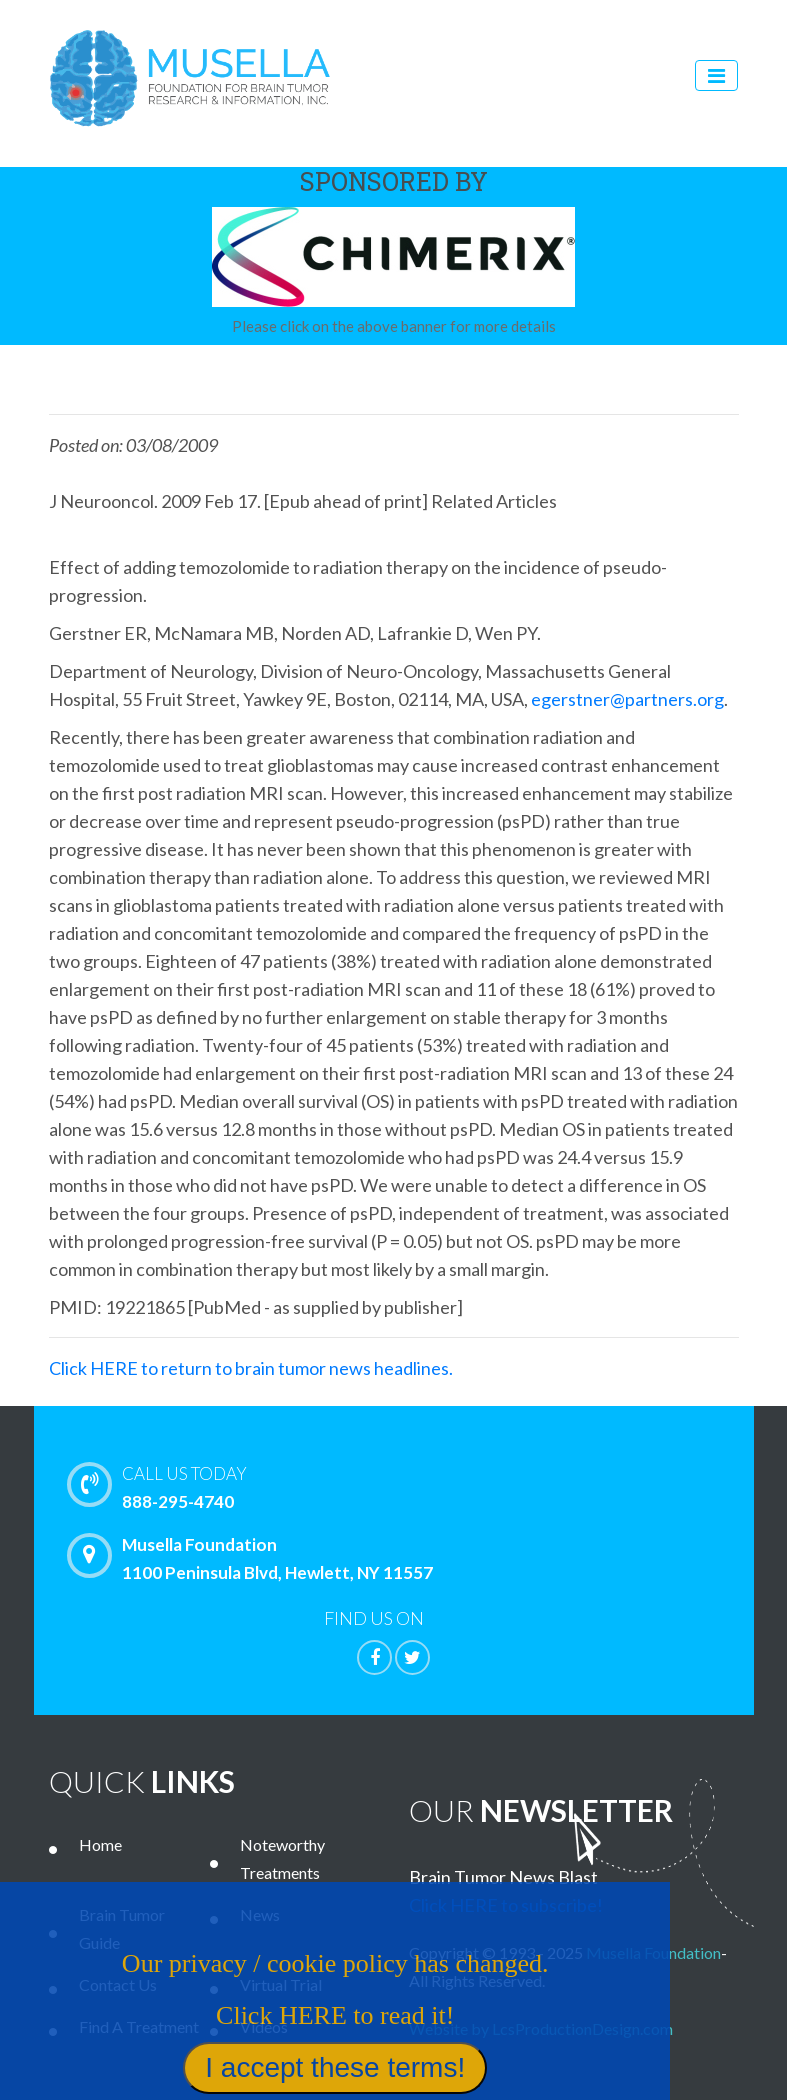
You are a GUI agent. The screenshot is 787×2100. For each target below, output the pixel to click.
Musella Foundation (653, 1952)
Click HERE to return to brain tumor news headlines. (251, 1368)
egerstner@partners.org (627, 699)
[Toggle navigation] (716, 75)
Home (100, 1844)
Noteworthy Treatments (282, 1858)
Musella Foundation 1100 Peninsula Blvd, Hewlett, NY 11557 (255, 1558)
